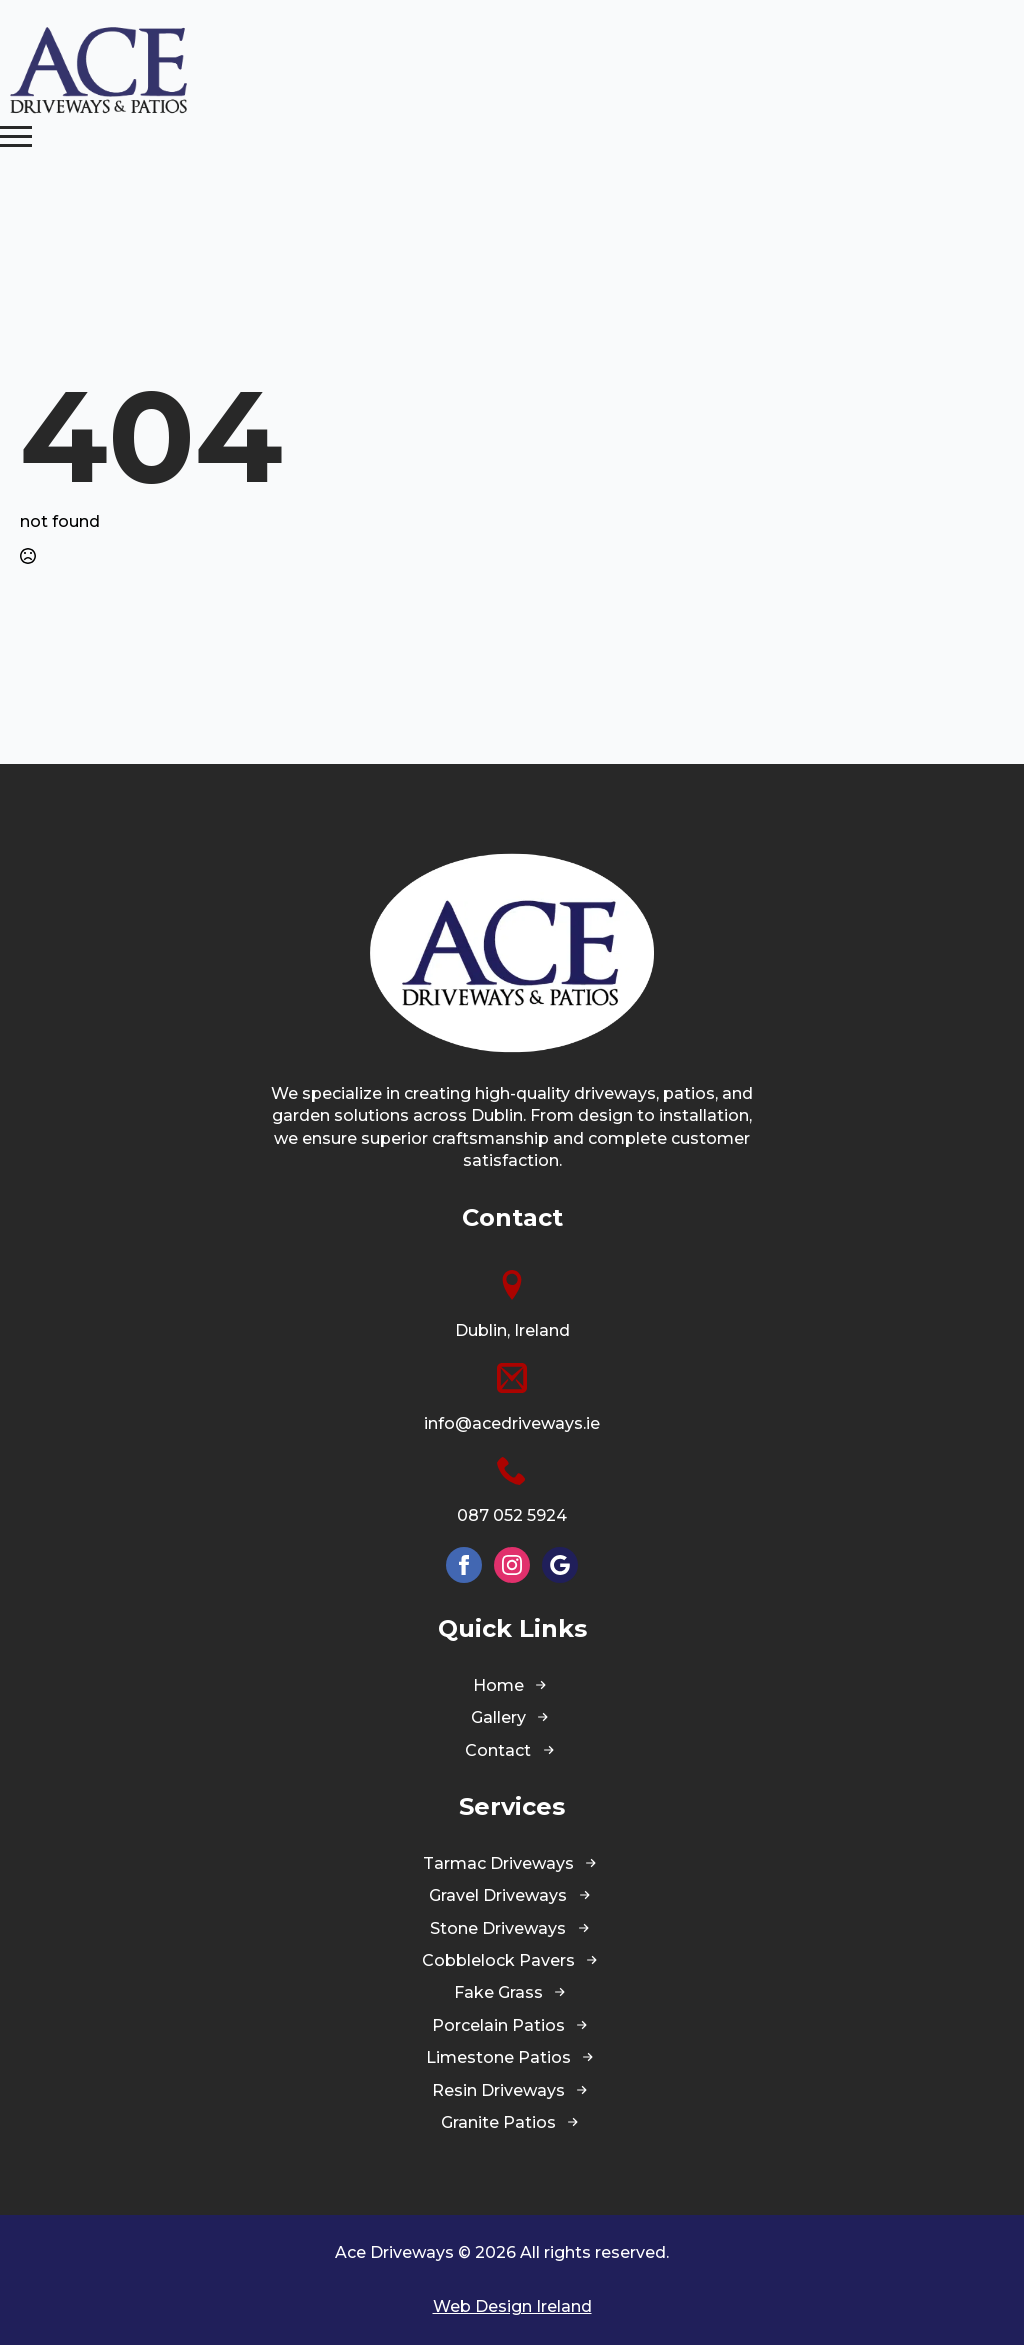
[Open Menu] (16, 136)
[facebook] (464, 1565)
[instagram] (512, 1565)
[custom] (560, 1565)
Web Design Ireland (512, 2306)
